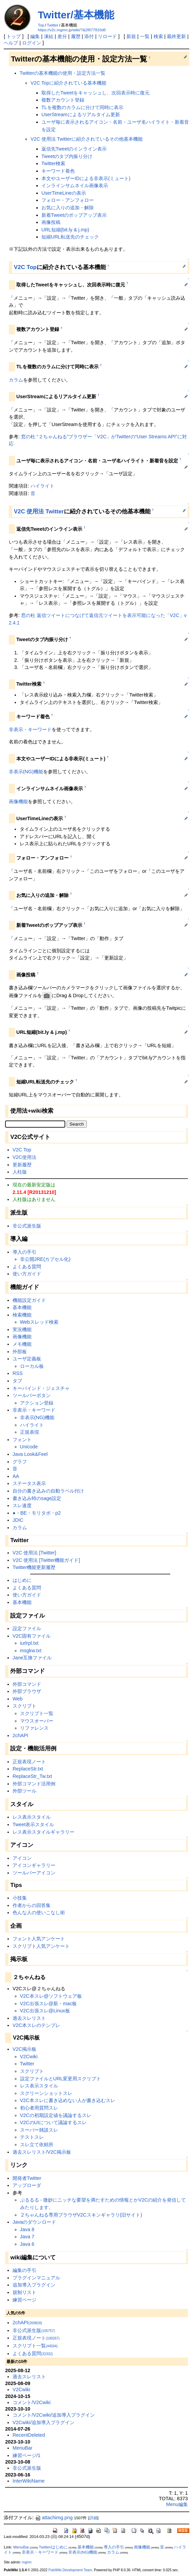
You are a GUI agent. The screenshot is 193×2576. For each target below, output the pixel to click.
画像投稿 (50, 222)
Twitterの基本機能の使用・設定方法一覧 (62, 73)
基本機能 (22, 1307)
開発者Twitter (27, 2178)
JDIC (18, 1520)
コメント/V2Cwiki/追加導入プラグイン (54, 2415)
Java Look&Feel (30, 1454)
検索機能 (22, 1315)
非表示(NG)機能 (26, 771)
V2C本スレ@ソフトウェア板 (51, 1996)
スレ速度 (22, 1505)
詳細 (93, 2518)
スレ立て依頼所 (36, 2144)
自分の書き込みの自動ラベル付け (48, 1491)
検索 (158, 36)
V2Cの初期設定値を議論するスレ (55, 2115)
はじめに (22, 1580)
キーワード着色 (58, 171)
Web (17, 1698)
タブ (17, 1380)
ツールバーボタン (32, 1395)
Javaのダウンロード (34, 2222)
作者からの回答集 (32, 1905)
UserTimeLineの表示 (63, 193)
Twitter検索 (53, 163)
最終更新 (176, 36)
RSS (18, 1373)
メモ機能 (22, 1344)
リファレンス (34, 1728)
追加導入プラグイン (34, 2285)
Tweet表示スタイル (33, 1824)
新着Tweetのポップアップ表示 (74, 215)
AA (16, 1476)
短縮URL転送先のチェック (70, 237)
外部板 (20, 1351)
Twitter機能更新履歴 (34, 1567)
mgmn (27, 2562)
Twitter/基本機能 (76, 14)
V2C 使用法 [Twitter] (34, 1552)
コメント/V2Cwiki (32, 2402)
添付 (89, 36)
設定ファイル (27, 1628)
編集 (35, 36)
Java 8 (27, 2229)
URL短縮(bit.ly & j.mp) (65, 229)
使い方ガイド (27, 1273)
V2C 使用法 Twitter (39, 511)
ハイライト (42, 486)
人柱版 (20, 1172)
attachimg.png (53, 2517)
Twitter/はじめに (53, 2547)
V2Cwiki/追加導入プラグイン (43, 2422)
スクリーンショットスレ (46, 2093)
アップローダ (27, 2185)
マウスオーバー (36, 1721)
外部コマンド (27, 1684)
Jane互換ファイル (32, 1657)
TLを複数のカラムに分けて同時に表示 (82, 107)
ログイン (31, 43)
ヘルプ (11, 43)
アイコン (22, 1858)
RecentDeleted (29, 2435)
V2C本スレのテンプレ (36, 2025)
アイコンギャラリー (34, 1865)
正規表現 (29, 1432)
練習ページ (24, 2299)
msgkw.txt (30, 1650)
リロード (107, 36)
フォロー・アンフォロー (67, 200)
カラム (16, 380)
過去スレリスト (29, 2018)
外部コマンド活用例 (34, 1783)
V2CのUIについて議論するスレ (53, 2122)
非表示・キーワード (30, 729)
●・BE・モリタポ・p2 (37, 1513)
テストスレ (32, 2137)
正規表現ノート (29, 1761)
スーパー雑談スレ (39, 2130)
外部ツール (24, 1791)
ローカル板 (32, 1366)
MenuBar (22, 2448)
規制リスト (24, 2292)
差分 (62, 36)
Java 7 (27, 2236)
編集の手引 (24, 2270)
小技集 (20, 1898)
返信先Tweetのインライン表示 (74, 149)
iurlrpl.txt (29, 1643)
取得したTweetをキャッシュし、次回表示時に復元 (95, 92)
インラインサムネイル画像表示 (74, 185)
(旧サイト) (131, 2215)
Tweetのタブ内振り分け (66, 156)
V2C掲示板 (24, 2049)
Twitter (52, 25)
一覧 (145, 36)
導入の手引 (24, 1252)
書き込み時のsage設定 (37, 1498)
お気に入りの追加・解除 (67, 207)
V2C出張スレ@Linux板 (45, 2010)
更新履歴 (22, 1164)
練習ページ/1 (26, 2455)
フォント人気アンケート (39, 1938)
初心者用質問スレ (39, 2108)
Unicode (29, 1446)
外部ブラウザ (27, 1691)
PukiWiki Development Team (70, 2570)
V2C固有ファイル (32, 1636)
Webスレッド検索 (39, 1322)
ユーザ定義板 (27, 1358)
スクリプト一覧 (36, 1713)
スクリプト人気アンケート (41, 1946)
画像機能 (18, 801)
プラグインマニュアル (36, 2277)
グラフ (20, 1461)
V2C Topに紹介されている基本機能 (68, 83)
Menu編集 (177, 2504)
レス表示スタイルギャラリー (43, 1832)
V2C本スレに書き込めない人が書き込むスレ (67, 2100)
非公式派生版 (27, 1226)
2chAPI (20, 1735)
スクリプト (24, 1706)
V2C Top (25, 267)
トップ (13, 36)
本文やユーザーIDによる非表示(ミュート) (85, 178)
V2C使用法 (24, 1157)
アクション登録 (36, 1403)
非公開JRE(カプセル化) (45, 1259)
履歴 (76, 36)
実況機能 (22, 1329)
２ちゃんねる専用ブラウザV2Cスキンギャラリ (70, 2215)
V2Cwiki (29, 2056)
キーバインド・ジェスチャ (41, 1388)
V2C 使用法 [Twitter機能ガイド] (46, 1560)
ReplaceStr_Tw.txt (32, 1776)
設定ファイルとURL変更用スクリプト (60, 2078)
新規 (131, 36)
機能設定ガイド (29, 1300)
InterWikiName (29, 2481)
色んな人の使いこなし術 (39, 1912)
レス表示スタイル (32, 1817)
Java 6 (27, 2244)
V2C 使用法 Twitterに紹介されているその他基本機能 (87, 139)
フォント (22, 1439)
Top (41, 25)
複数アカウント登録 (62, 100)
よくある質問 (27, 1266)
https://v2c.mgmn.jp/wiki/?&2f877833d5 (72, 30)
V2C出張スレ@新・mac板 (48, 2003)
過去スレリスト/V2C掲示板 (42, 2152)
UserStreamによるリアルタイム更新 (80, 114)
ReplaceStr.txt (28, 1768)
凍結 (48, 36)
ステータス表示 (29, 1483)
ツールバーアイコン (34, 1872)
